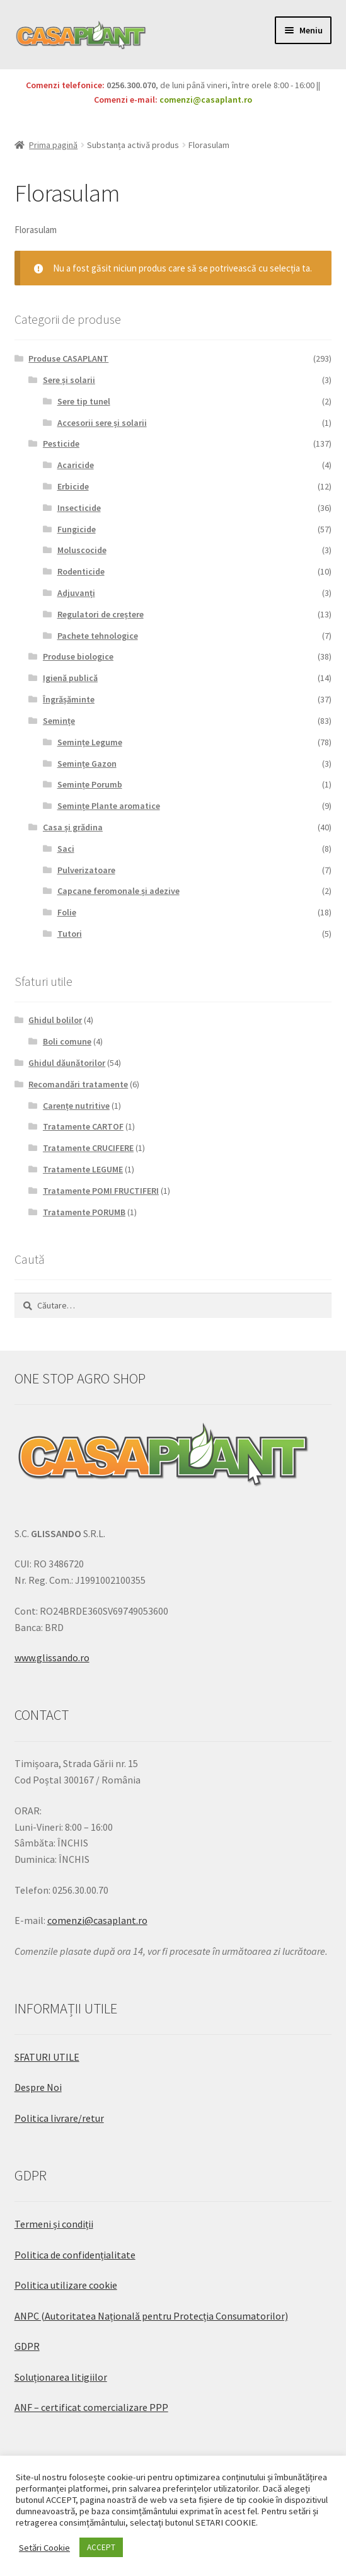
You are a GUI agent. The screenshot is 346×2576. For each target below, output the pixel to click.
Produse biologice (78, 656)
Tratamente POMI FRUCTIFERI (101, 1190)
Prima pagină (53, 145)
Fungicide (76, 529)
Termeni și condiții (53, 2224)
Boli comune (67, 1041)
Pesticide (61, 443)
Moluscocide (82, 550)
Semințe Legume (89, 742)
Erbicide (73, 486)
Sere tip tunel (83, 401)
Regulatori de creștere (100, 614)
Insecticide (79, 507)
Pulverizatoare (86, 870)
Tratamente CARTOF (83, 1126)
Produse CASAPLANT (68, 358)
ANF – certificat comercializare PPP (91, 2407)
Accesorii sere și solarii (102, 422)
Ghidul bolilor (55, 1020)
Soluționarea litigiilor (60, 2377)
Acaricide (75, 465)
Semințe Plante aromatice (108, 805)
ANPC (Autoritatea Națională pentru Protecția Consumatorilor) (151, 2316)
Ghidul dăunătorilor (66, 1062)
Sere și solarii (69, 380)
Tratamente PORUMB (84, 1212)
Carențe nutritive (76, 1105)
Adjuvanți (76, 592)
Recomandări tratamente (78, 1084)
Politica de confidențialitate (75, 2254)
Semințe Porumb (89, 784)
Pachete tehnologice (97, 635)
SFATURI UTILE (46, 2057)
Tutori (69, 933)
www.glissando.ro (51, 1657)
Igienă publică (70, 678)
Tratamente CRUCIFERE (88, 1147)
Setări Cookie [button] (44, 2547)
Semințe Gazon (87, 763)
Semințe (59, 720)
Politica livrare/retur (59, 2118)
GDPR (27, 2346)
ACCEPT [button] (101, 2547)
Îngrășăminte (69, 699)
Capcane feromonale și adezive (118, 890)
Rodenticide (81, 571)
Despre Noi (38, 2087)
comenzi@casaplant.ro (205, 99)
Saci (65, 848)
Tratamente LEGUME (83, 1169)
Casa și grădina (73, 827)
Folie (66, 912)
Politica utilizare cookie (65, 2285)
